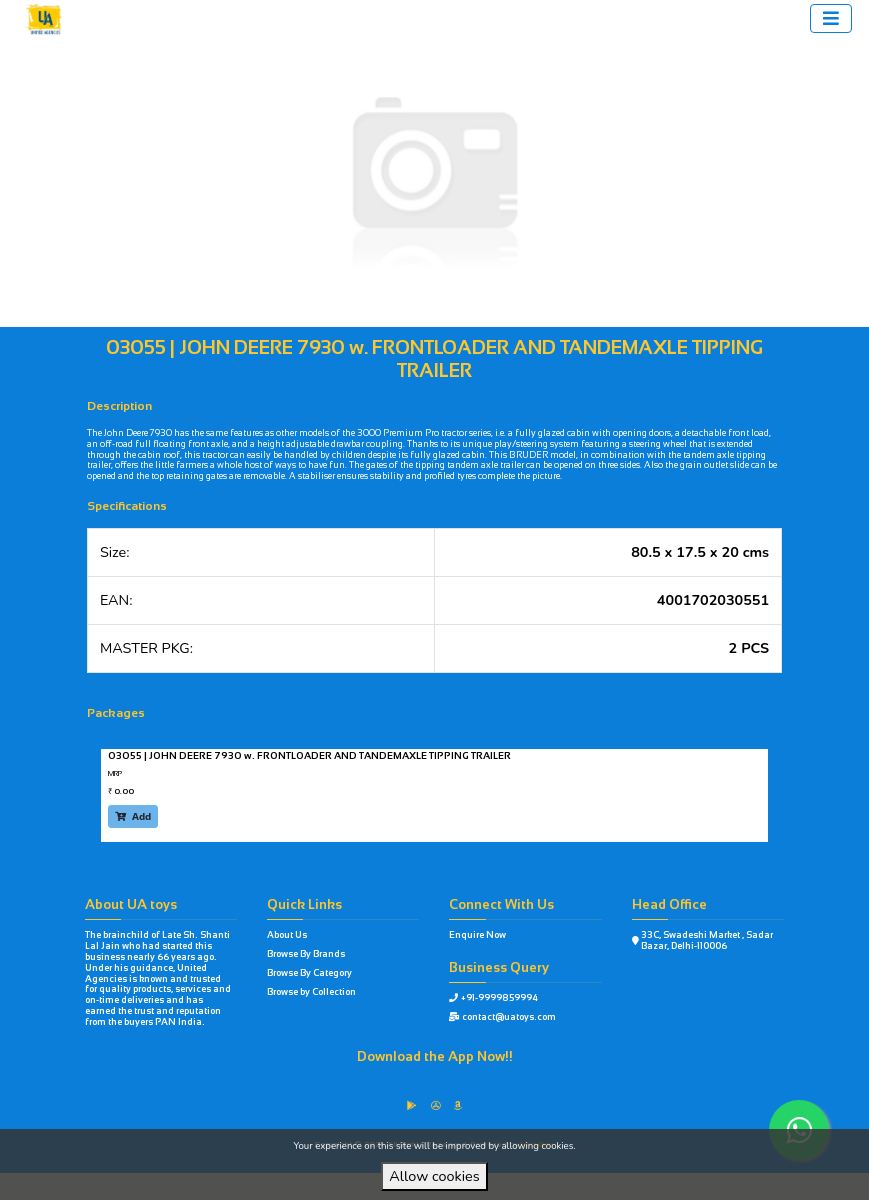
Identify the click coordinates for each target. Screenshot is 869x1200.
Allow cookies (434, 1176)
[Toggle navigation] (831, 18)
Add (133, 816)
